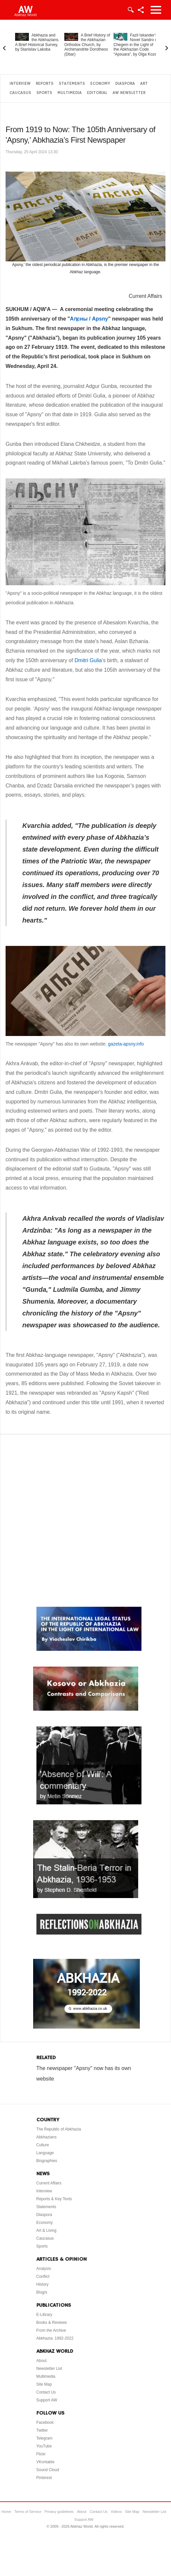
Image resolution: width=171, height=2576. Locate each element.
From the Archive (51, 2330)
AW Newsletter (129, 93)
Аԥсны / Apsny (89, 319)
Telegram (44, 2438)
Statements (72, 83)
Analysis (43, 2268)
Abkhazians (46, 2137)
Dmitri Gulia (88, 660)
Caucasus (20, 93)
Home (6, 2512)
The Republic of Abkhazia (58, 2129)
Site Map (44, 2384)
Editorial (97, 93)
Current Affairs (145, 296)
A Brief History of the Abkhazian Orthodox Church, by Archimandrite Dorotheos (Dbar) (87, 45)
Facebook (45, 2422)
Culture (42, 2145)
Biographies (46, 2160)
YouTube (44, 2446)
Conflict (43, 2276)
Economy (100, 83)
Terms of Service (27, 2512)
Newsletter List (49, 2368)
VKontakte (45, 2462)
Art (144, 83)
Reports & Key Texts (54, 2199)
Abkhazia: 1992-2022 (55, 2338)
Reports (44, 83)
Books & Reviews (51, 2322)
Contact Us (46, 2392)
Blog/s (41, 2292)
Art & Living (46, 2230)
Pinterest (44, 2477)
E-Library (44, 2314)
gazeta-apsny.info (126, 1044)
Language (45, 2153)
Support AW (46, 2400)
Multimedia (69, 93)
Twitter (42, 2430)
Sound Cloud (47, 2470)
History (42, 2284)
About (41, 2360)
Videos (116, 2512)
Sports (44, 93)
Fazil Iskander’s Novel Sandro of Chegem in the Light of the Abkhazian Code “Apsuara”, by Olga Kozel (136, 45)
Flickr (41, 2454)
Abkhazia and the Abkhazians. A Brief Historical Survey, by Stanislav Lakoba (37, 42)
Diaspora (125, 83)
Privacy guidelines (59, 2512)
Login (130, 10)
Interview (20, 83)
